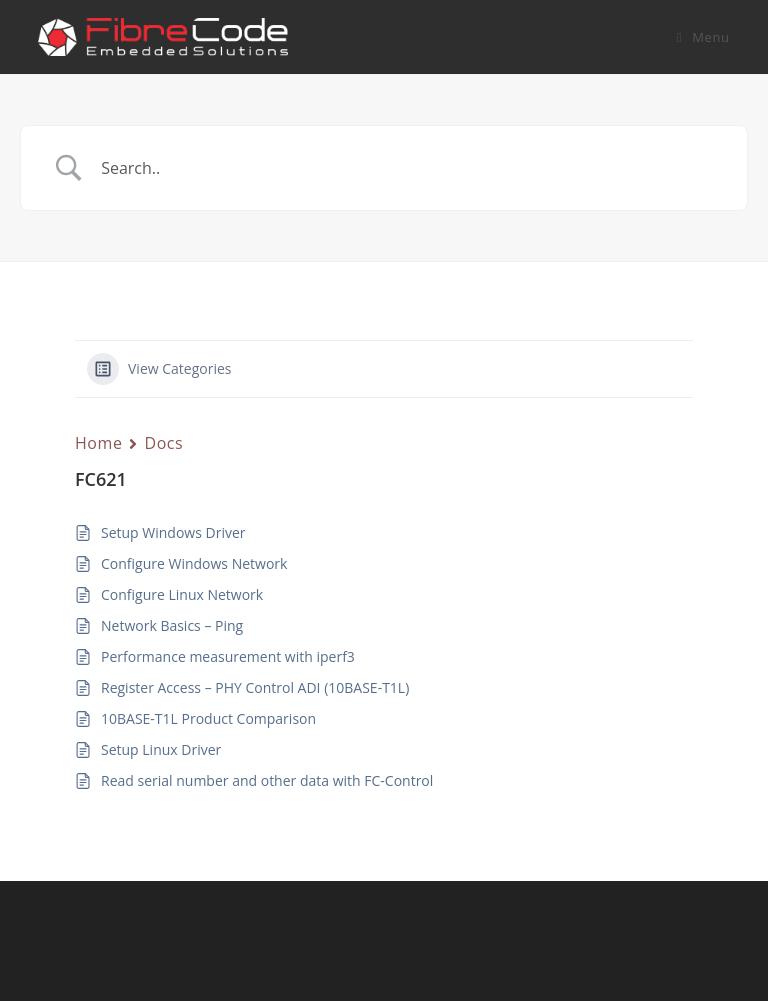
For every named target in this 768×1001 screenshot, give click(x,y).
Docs (163, 443)
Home (98, 443)
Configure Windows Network (194, 563)
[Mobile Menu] (703, 37)
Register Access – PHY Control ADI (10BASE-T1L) (255, 687)
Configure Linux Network (182, 594)
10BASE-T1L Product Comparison (208, 718)
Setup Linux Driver (161, 749)
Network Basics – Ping (172, 625)
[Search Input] (409, 168)
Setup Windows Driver (173, 532)
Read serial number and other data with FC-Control (267, 780)
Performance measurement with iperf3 (228, 656)
